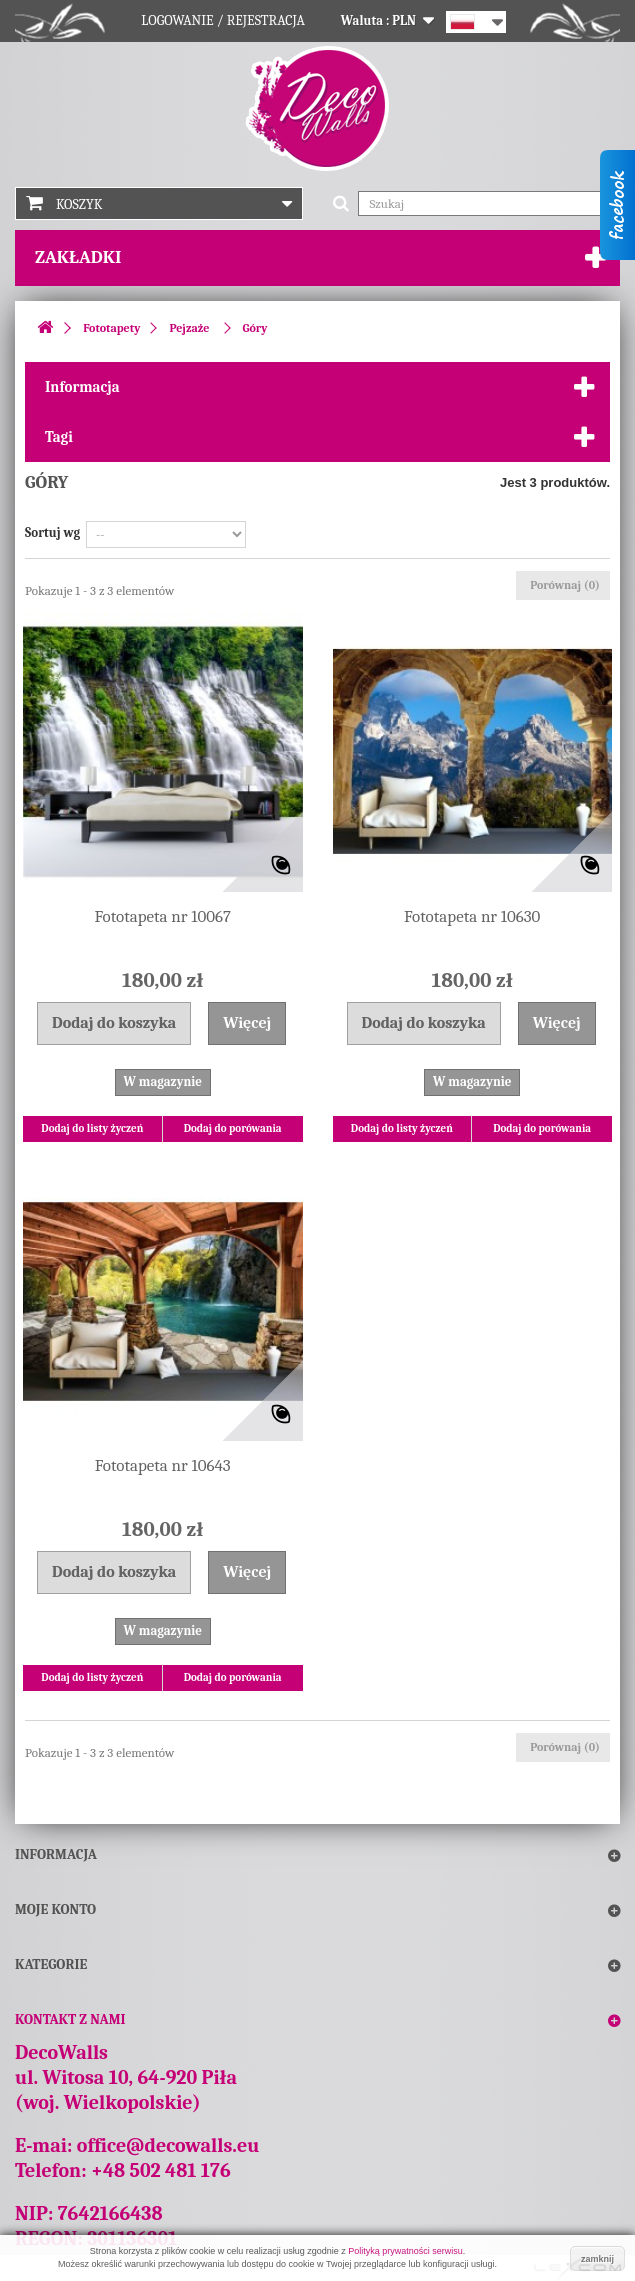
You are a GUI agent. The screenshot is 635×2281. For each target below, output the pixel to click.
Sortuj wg (52, 532)
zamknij (597, 2259)
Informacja (82, 387)
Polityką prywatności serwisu (405, 2251)
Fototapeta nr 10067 (163, 916)
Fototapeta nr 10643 (163, 1465)
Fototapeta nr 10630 (472, 916)
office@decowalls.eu (168, 2145)
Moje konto (55, 1909)
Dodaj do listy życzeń (92, 1128)
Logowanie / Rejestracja (223, 20)
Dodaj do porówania (233, 1128)
